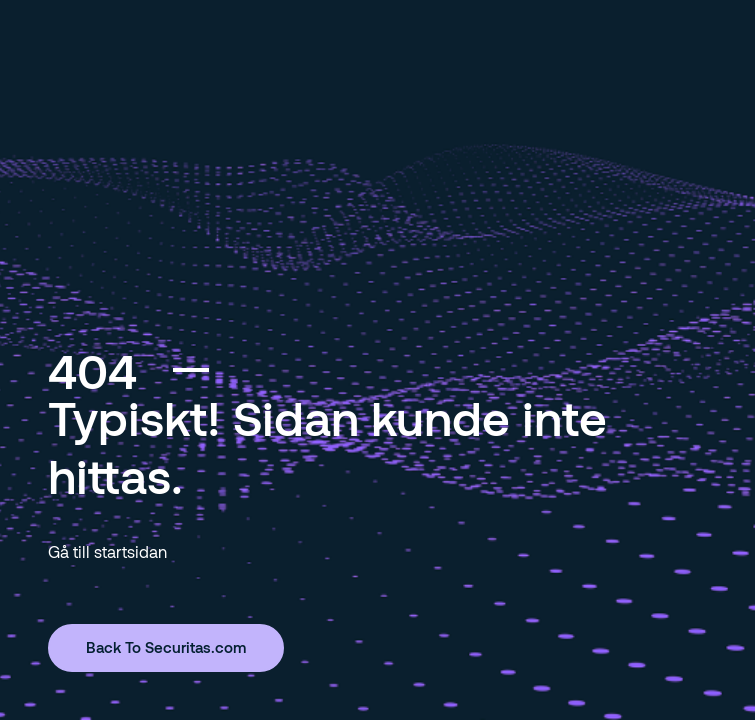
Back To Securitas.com (166, 647)
